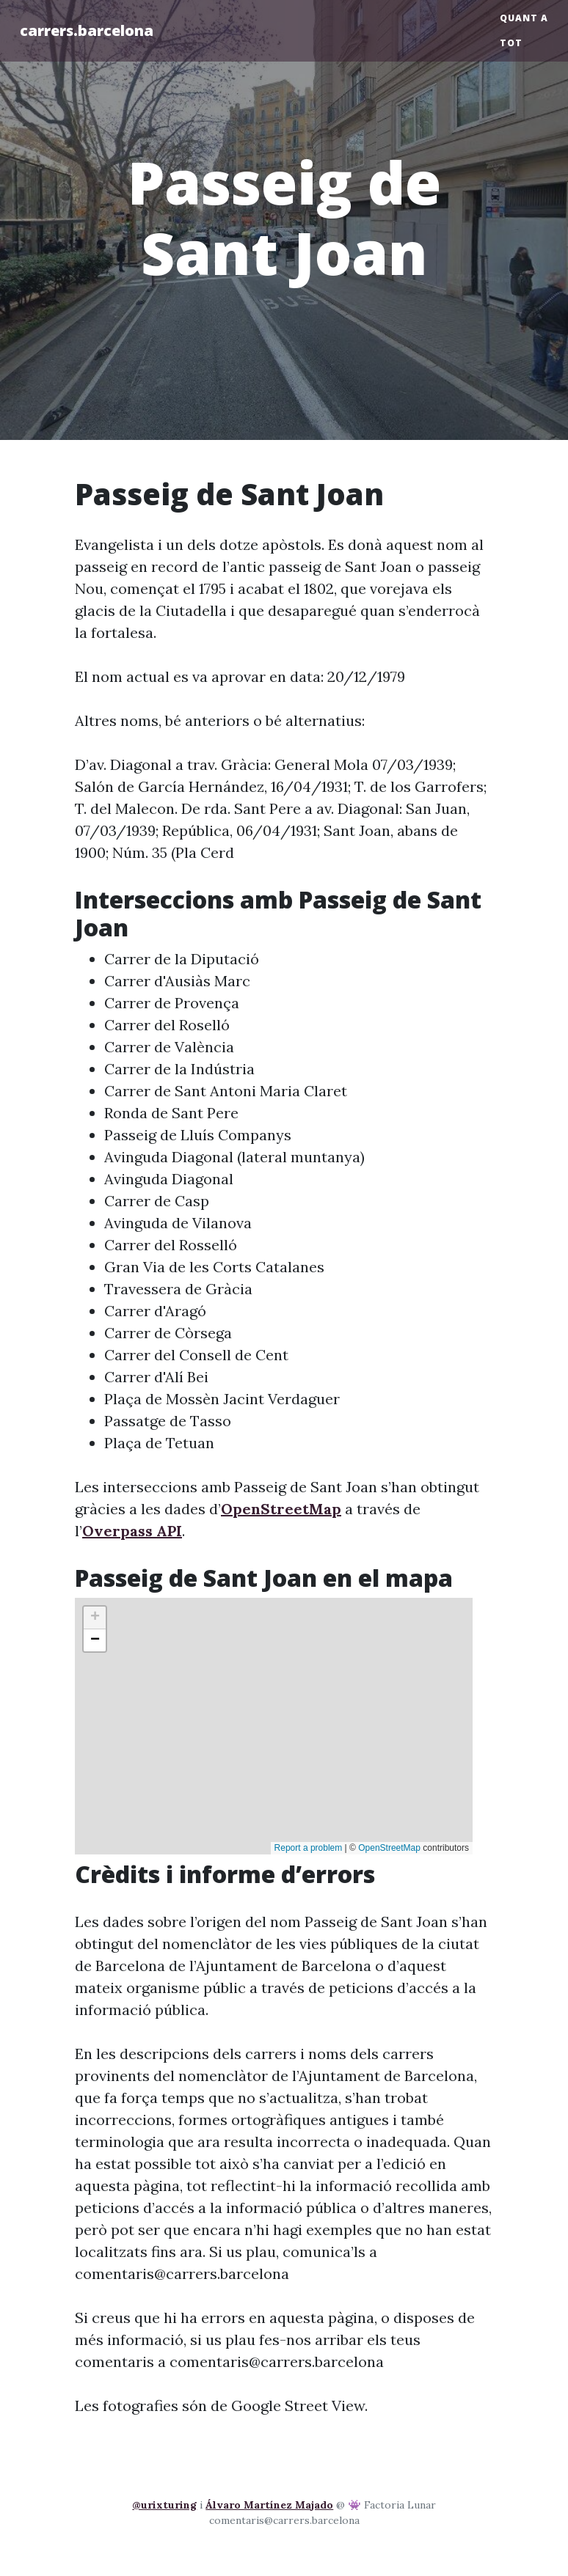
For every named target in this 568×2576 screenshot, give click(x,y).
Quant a (524, 18)
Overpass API (132, 1531)
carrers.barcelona (86, 30)
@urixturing (164, 2504)
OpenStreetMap (281, 1509)
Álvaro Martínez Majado (269, 2504)
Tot (511, 43)
